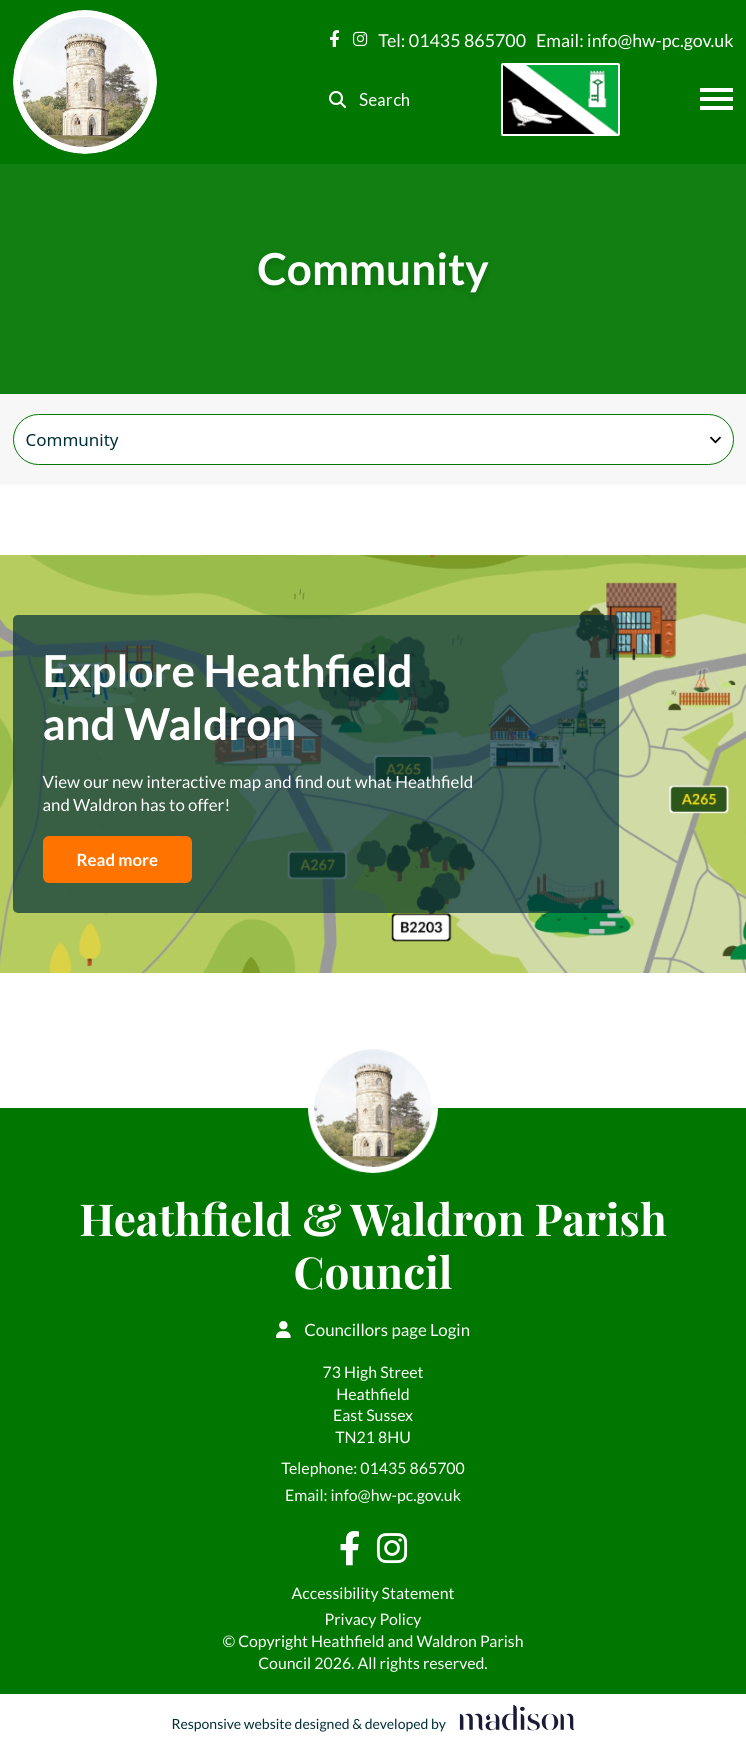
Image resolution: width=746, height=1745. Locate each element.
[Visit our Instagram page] (360, 39)
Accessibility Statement (373, 1593)
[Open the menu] (716, 99)
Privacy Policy (373, 1619)
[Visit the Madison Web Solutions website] (372, 1719)
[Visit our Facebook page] (334, 39)
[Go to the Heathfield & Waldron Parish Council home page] (85, 82)
